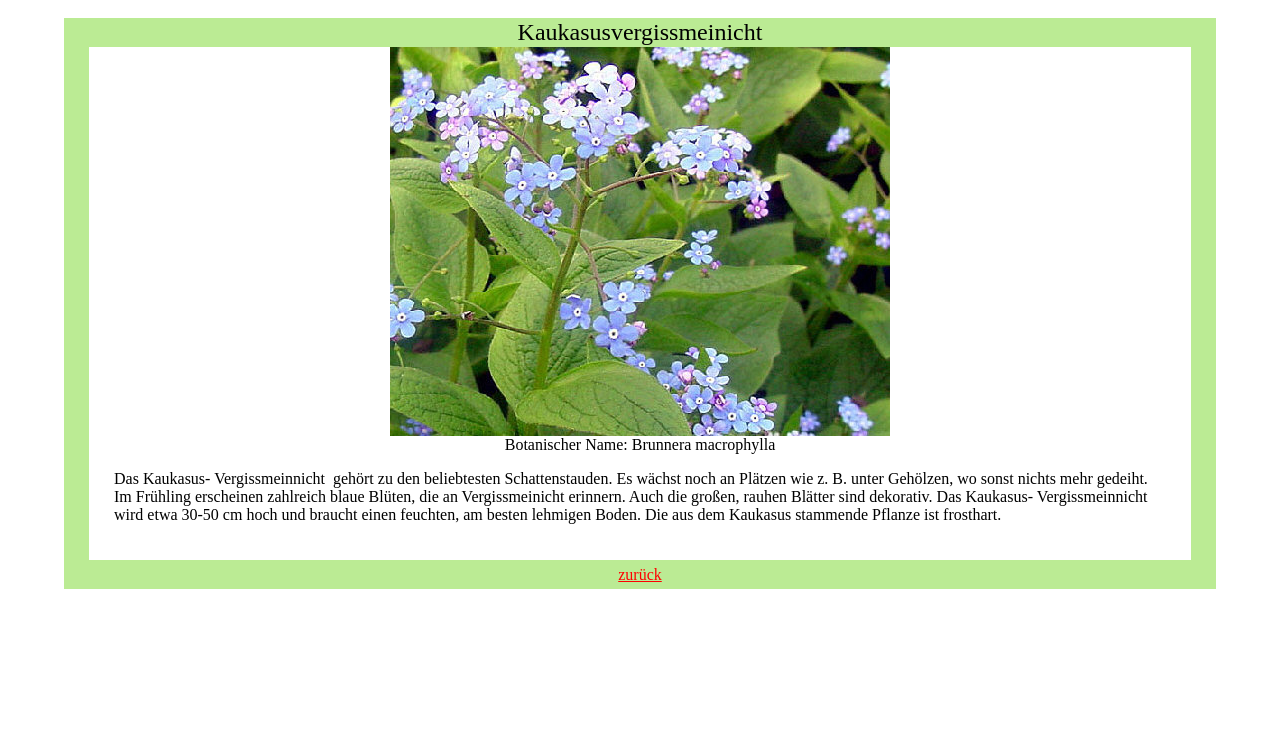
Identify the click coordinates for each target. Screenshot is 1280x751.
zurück (640, 574)
